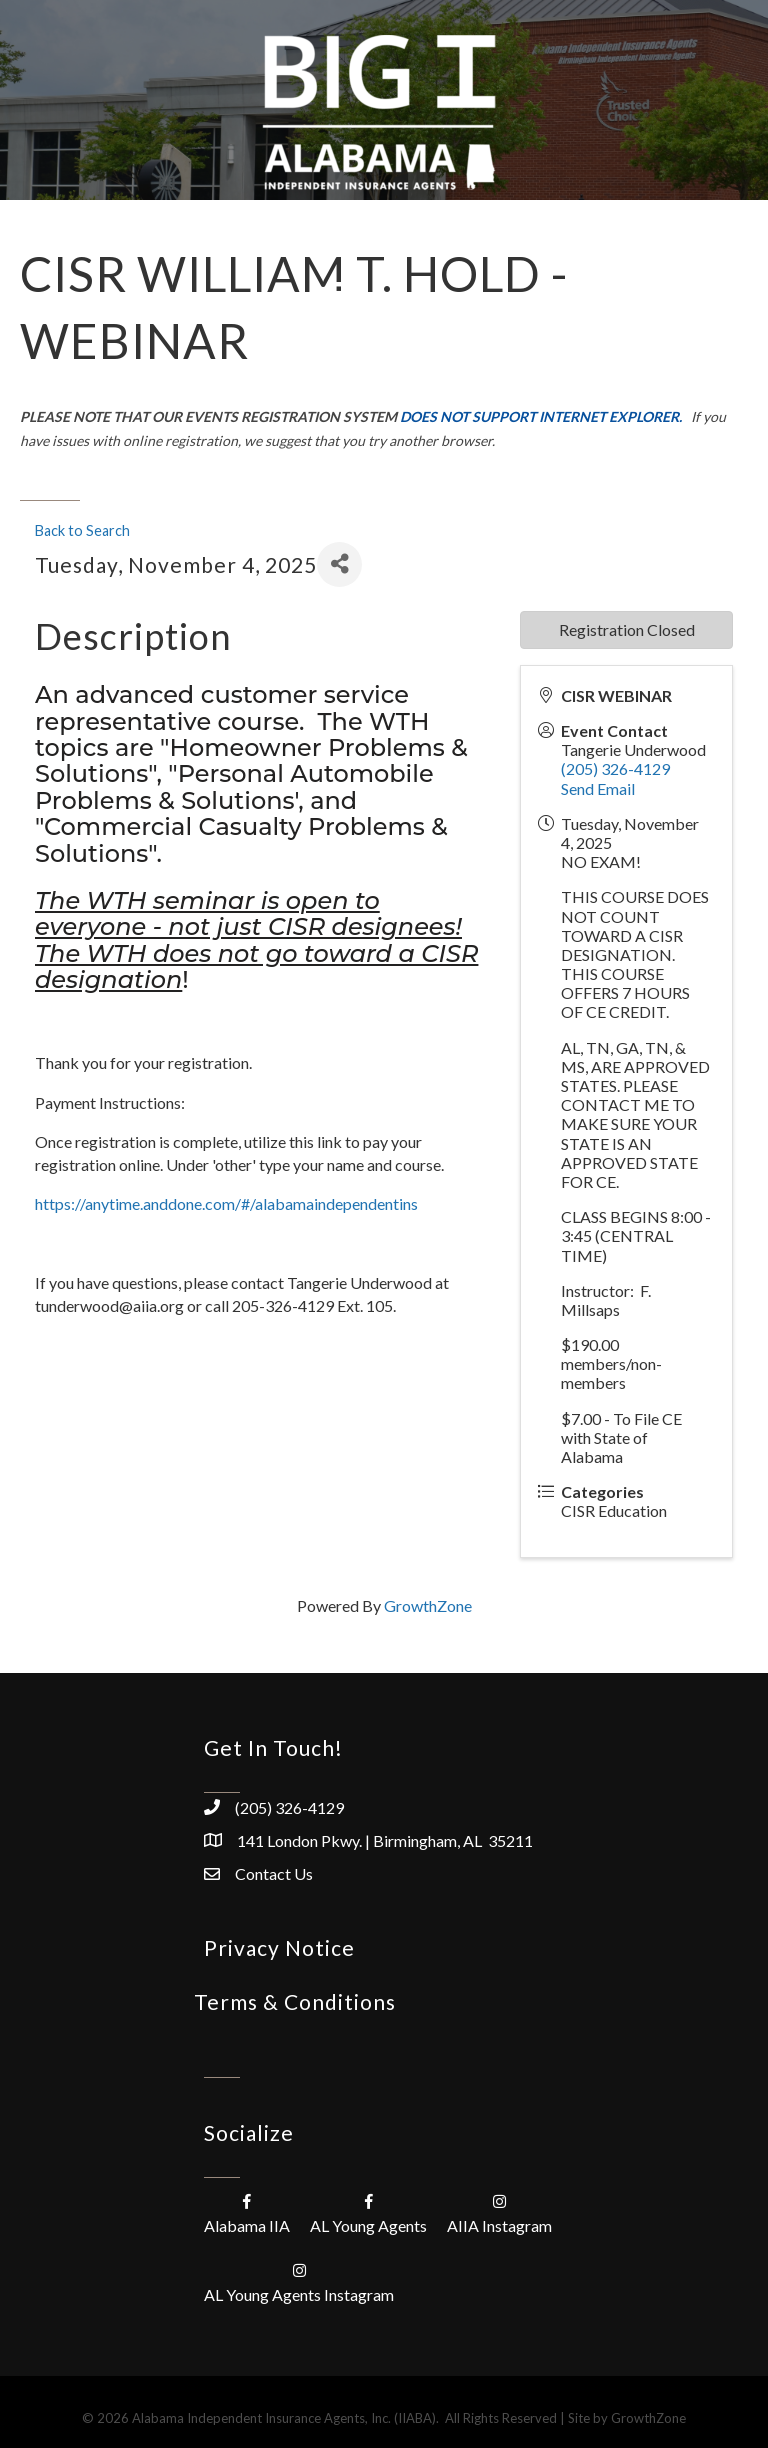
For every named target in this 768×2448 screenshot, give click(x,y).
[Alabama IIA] (247, 2212)
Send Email (598, 788)
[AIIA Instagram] (499, 2212)
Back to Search (82, 530)
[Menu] (339, 292)
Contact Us (274, 1873)
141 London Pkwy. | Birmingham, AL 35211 (385, 1840)
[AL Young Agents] (368, 2212)
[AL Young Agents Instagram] (299, 2281)
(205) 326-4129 (615, 768)
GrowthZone (428, 1605)
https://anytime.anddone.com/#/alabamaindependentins (226, 1203)
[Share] (339, 564)
